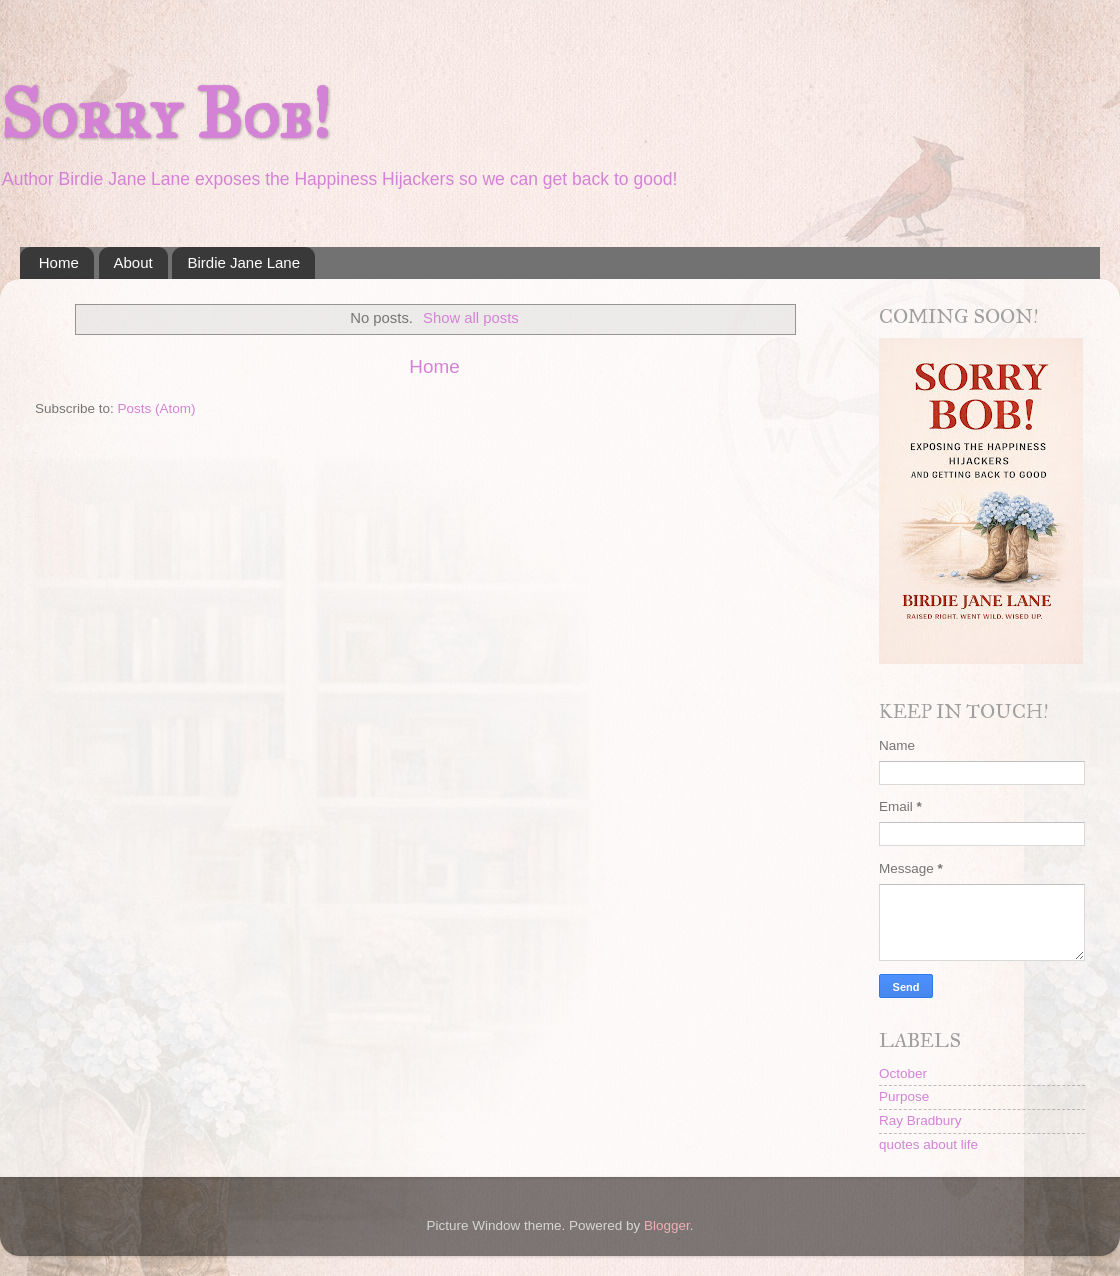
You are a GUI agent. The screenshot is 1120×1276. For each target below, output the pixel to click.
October (903, 1073)
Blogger (667, 1225)
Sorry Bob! (165, 114)
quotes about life (928, 1144)
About (133, 262)
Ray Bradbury (920, 1120)
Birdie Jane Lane (243, 262)
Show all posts (471, 318)
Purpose (904, 1096)
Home (59, 262)
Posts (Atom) (157, 408)
